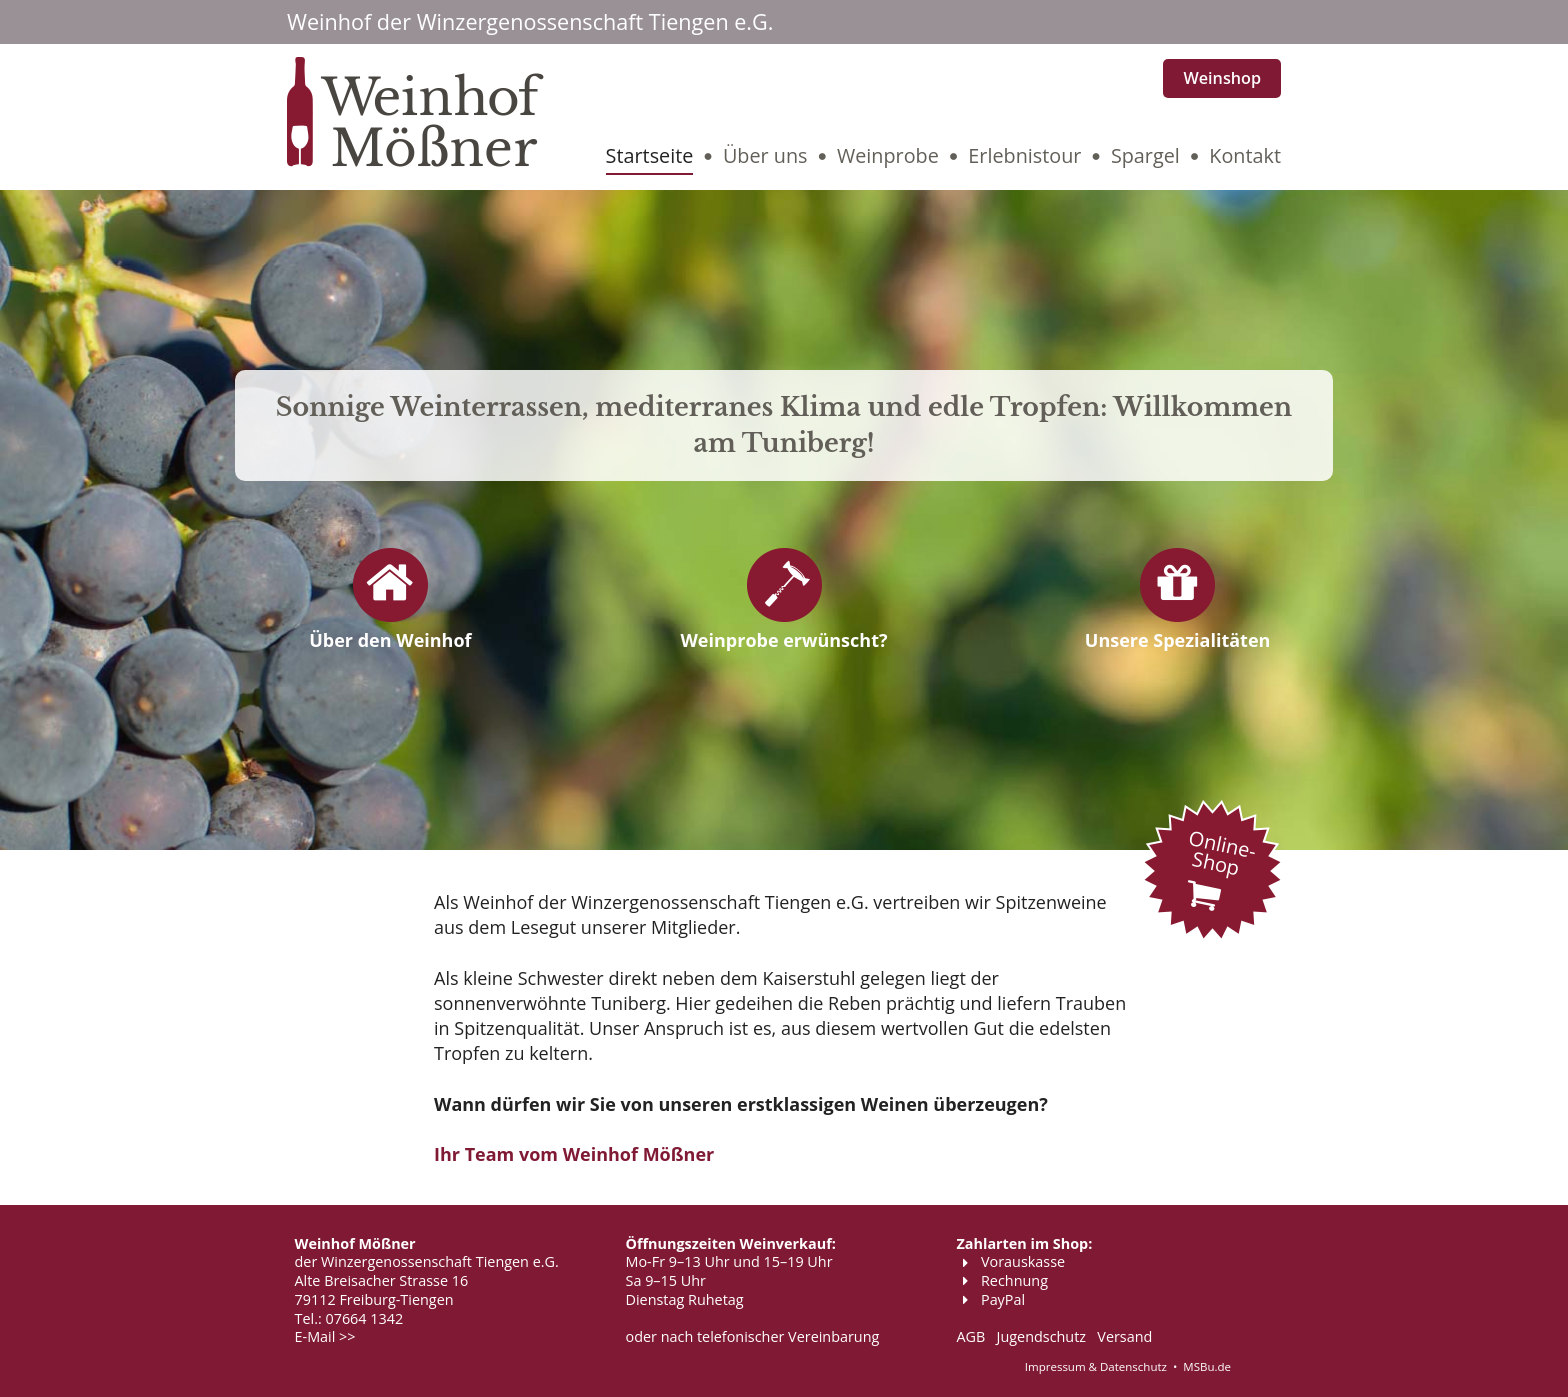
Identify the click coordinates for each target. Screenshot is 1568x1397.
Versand (1124, 1336)
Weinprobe (888, 155)
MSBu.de (1207, 1366)
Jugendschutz (1042, 1336)
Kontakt (1245, 155)
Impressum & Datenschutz (1096, 1366)
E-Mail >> (325, 1336)
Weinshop (1222, 78)
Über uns (765, 155)
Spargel (1145, 155)
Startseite (650, 155)
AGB (971, 1336)
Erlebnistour (1024, 155)
